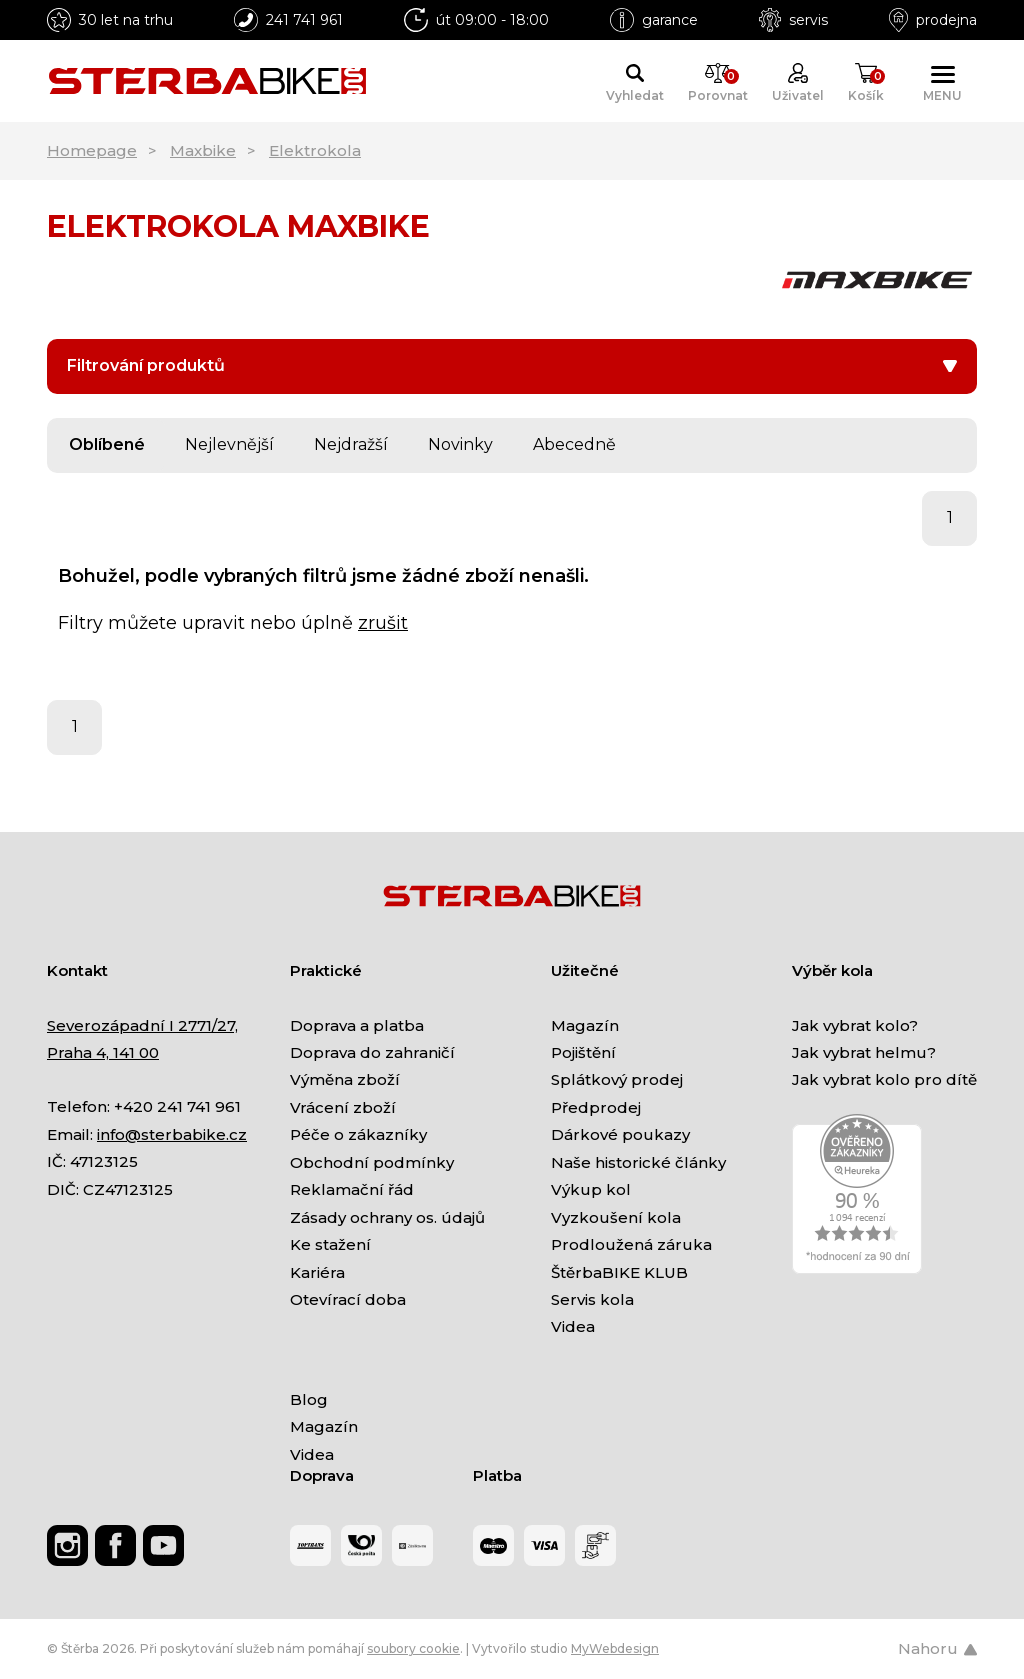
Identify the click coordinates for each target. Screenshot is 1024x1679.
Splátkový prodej (617, 1079)
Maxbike (203, 150)
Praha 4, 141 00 (103, 1052)
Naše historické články (638, 1162)
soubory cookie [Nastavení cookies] (413, 1648)
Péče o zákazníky (358, 1134)
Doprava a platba (357, 1025)
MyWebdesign (615, 1648)
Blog (309, 1399)
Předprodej (596, 1107)
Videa (573, 1326)
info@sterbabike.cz (172, 1134)
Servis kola (592, 1299)
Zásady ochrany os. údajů (387, 1217)
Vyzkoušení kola (616, 1217)
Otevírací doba (348, 1299)
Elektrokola (315, 150)
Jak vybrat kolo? (855, 1025)
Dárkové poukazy (620, 1134)
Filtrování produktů (512, 365)
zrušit (383, 623)
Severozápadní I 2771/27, (142, 1025)
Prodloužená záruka (631, 1244)
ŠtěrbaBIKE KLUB (619, 1272)
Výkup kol (591, 1189)
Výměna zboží (345, 1079)
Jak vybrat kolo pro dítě (884, 1079)
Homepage (92, 150)
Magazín (585, 1025)
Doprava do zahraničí (372, 1052)
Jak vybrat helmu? (864, 1052)
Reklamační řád (352, 1189)
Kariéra (317, 1272)
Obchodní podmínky (372, 1162)
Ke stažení (330, 1244)
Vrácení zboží (343, 1107)
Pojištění (583, 1052)
